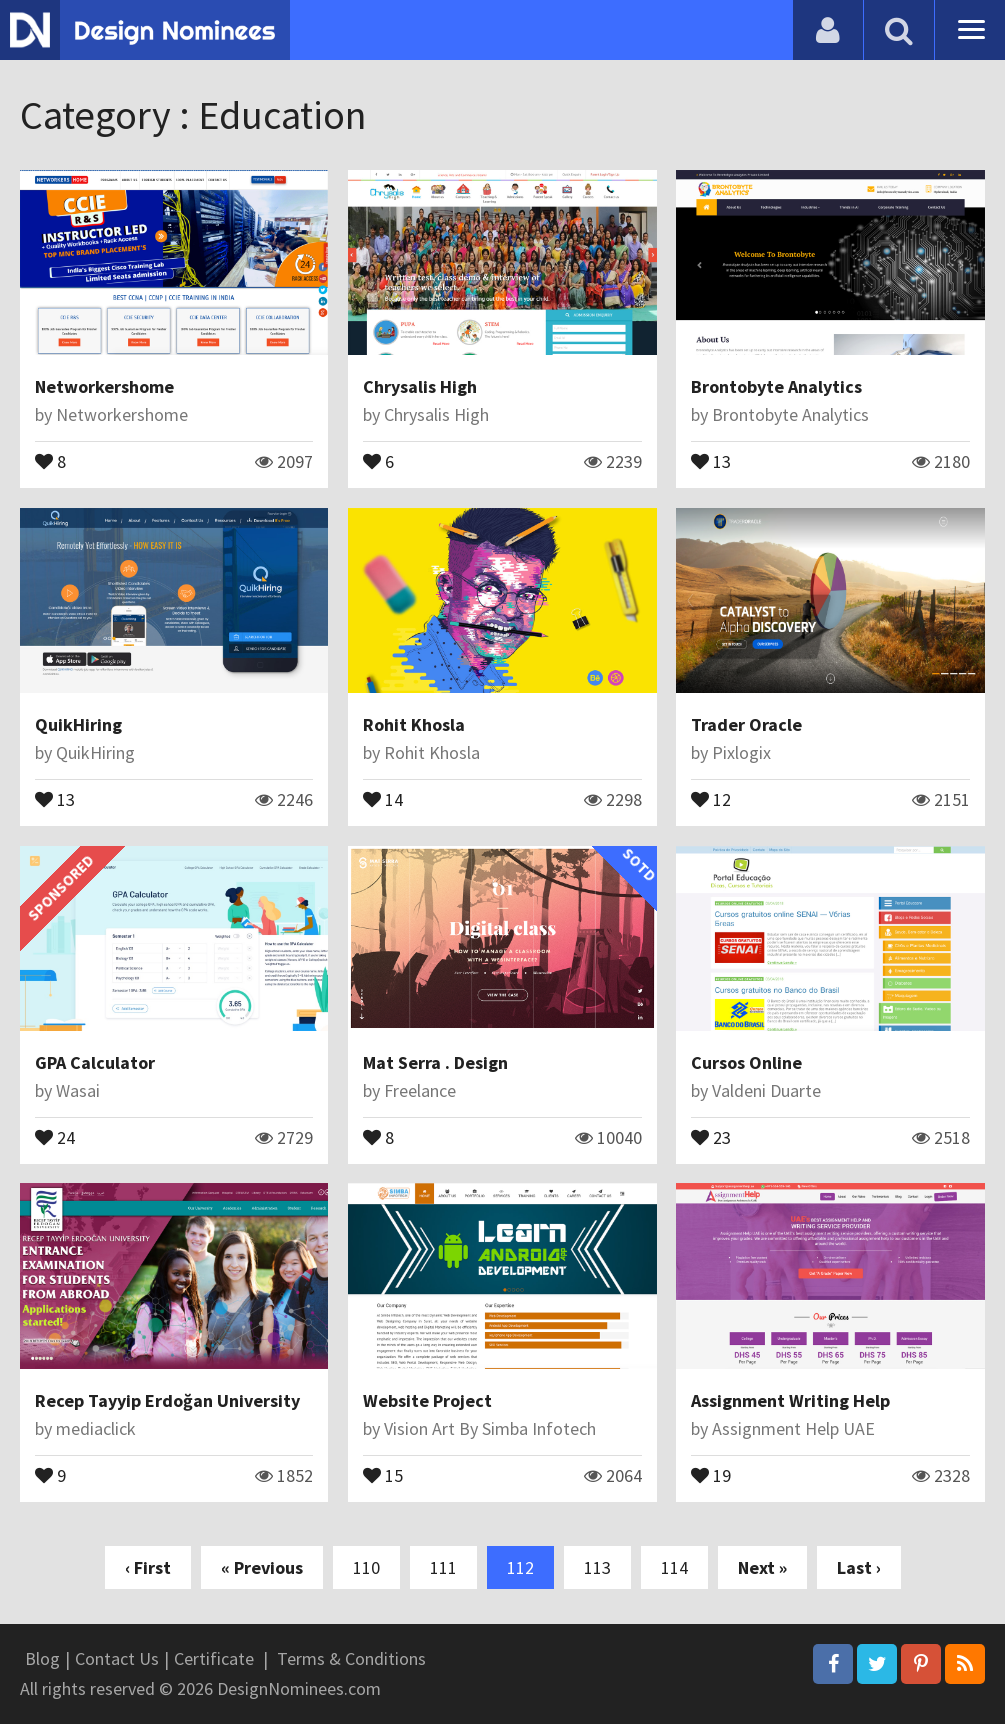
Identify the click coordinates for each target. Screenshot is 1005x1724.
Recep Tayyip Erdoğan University (167, 1400)
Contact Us (117, 1658)
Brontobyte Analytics (776, 386)
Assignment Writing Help (790, 1400)
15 (383, 1474)
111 (443, 1567)
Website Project (427, 1400)
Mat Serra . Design (435, 1062)
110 (366, 1567)
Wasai (78, 1090)
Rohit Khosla (414, 724)
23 (711, 1136)
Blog (42, 1658)
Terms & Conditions (351, 1658)
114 (674, 1567)
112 (520, 1567)
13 (711, 460)
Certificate (214, 1658)
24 (55, 1136)
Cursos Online (746, 1062)
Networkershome (104, 386)
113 (597, 1567)
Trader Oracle (746, 724)
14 (383, 798)
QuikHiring (78, 724)
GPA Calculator (95, 1062)
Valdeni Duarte (766, 1090)
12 (711, 798)
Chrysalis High (420, 386)
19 (711, 1474)
